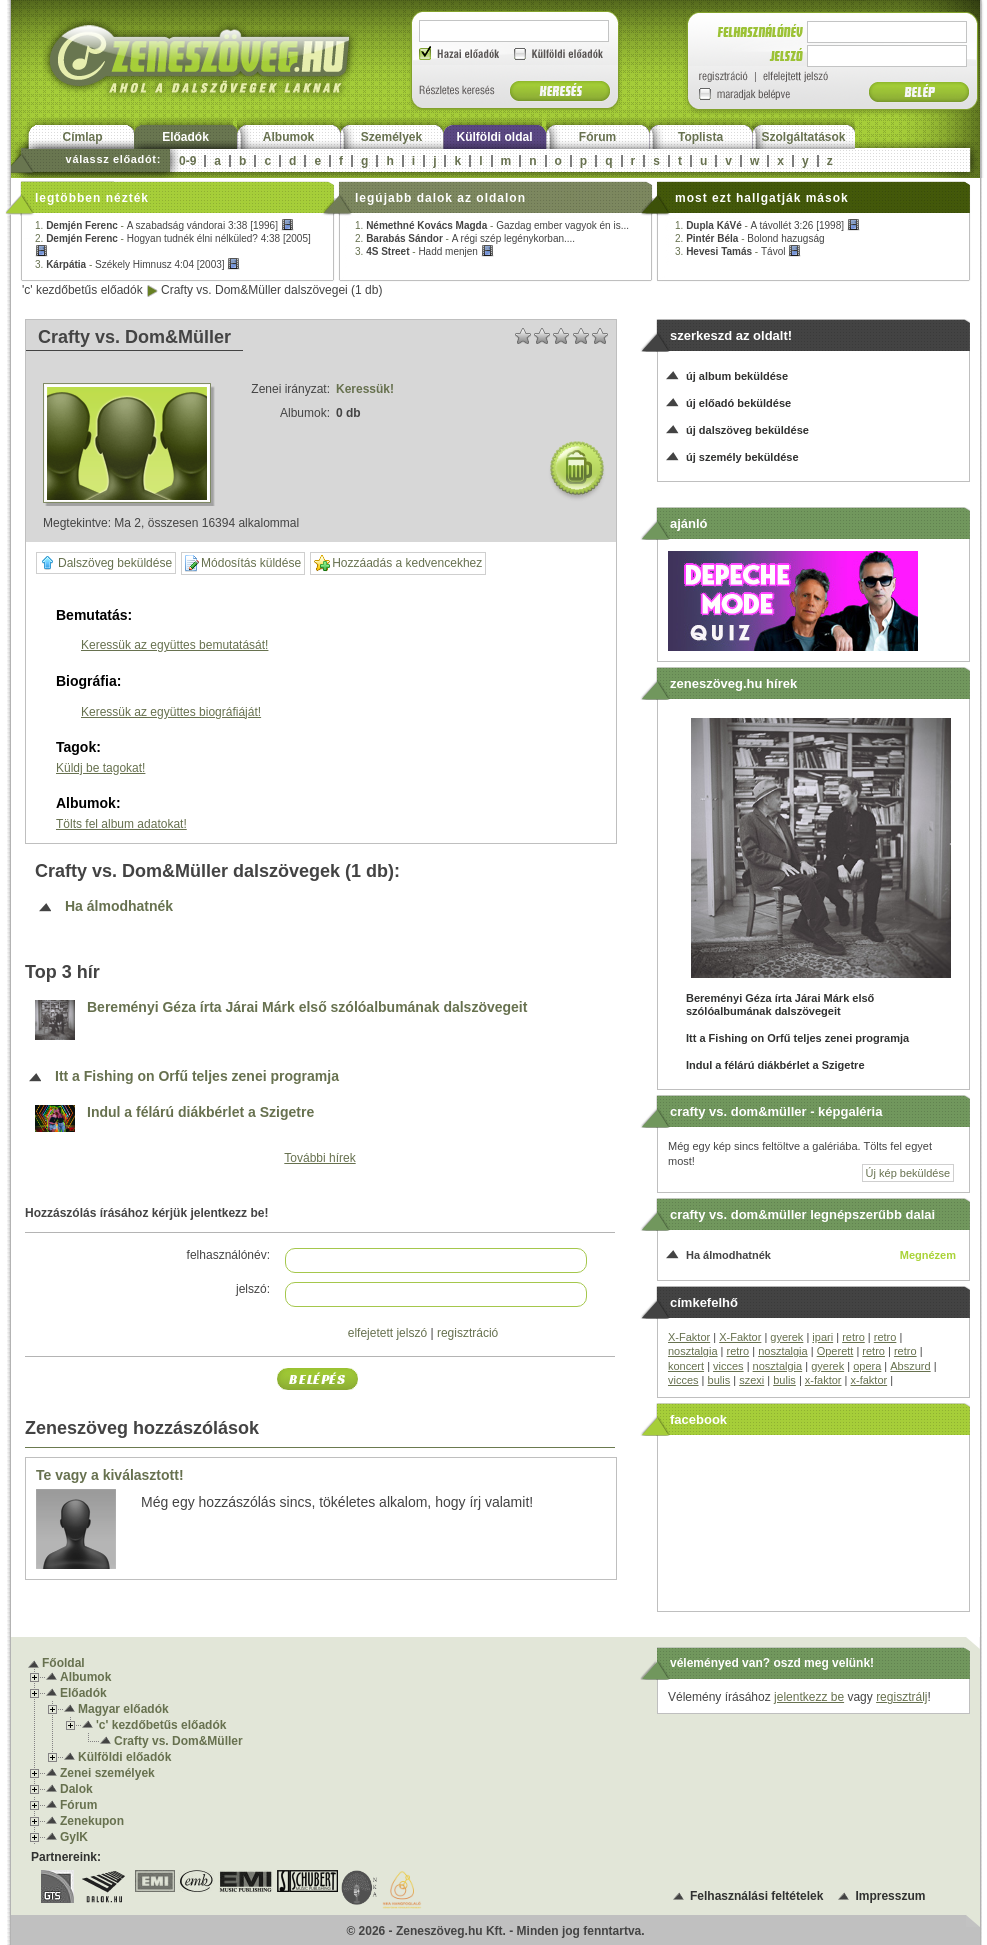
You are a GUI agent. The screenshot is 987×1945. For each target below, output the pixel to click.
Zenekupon (92, 1821)
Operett (835, 1351)
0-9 (187, 161)
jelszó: (253, 1289)
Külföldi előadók (124, 1757)
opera (867, 1366)
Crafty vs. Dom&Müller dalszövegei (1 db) (271, 290)
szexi (751, 1380)
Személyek (391, 137)
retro (853, 1337)
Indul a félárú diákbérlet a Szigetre (200, 1112)
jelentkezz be (809, 1697)
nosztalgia (693, 1351)
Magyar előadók (123, 1709)
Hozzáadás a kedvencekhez (398, 563)
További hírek (319, 1158)
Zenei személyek (107, 1773)
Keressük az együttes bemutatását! (174, 645)
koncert (686, 1366)
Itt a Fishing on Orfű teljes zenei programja (197, 1076)
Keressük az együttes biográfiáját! (171, 712)
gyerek (786, 1337)
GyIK (74, 1837)
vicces (728, 1366)
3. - (137, 264)
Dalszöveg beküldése (106, 563)
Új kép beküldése (908, 1173)
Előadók (185, 137)
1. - (164, 225)
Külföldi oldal (495, 137)
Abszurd (910, 1366)
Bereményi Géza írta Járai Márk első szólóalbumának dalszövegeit (307, 1007)
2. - (465, 238)
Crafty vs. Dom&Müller (178, 1741)
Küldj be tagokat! (100, 768)
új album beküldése (737, 376)
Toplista (700, 137)
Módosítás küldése (243, 563)
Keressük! (365, 389)
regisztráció (467, 1333)
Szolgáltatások (803, 137)
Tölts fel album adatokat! (121, 824)
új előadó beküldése (738, 403)
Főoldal (63, 1663)
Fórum (597, 137)
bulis (719, 1380)
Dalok (76, 1789)
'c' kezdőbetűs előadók (82, 290)
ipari (822, 1337)
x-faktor (823, 1380)
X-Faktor (689, 1337)
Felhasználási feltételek (756, 1896)
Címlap (82, 137)
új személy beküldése (742, 457)
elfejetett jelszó (387, 1333)
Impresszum (890, 1896)
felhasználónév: (228, 1255)
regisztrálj (901, 1697)
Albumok (288, 137)
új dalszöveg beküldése (747, 430)
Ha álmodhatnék (119, 906)
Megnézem (928, 1255)
